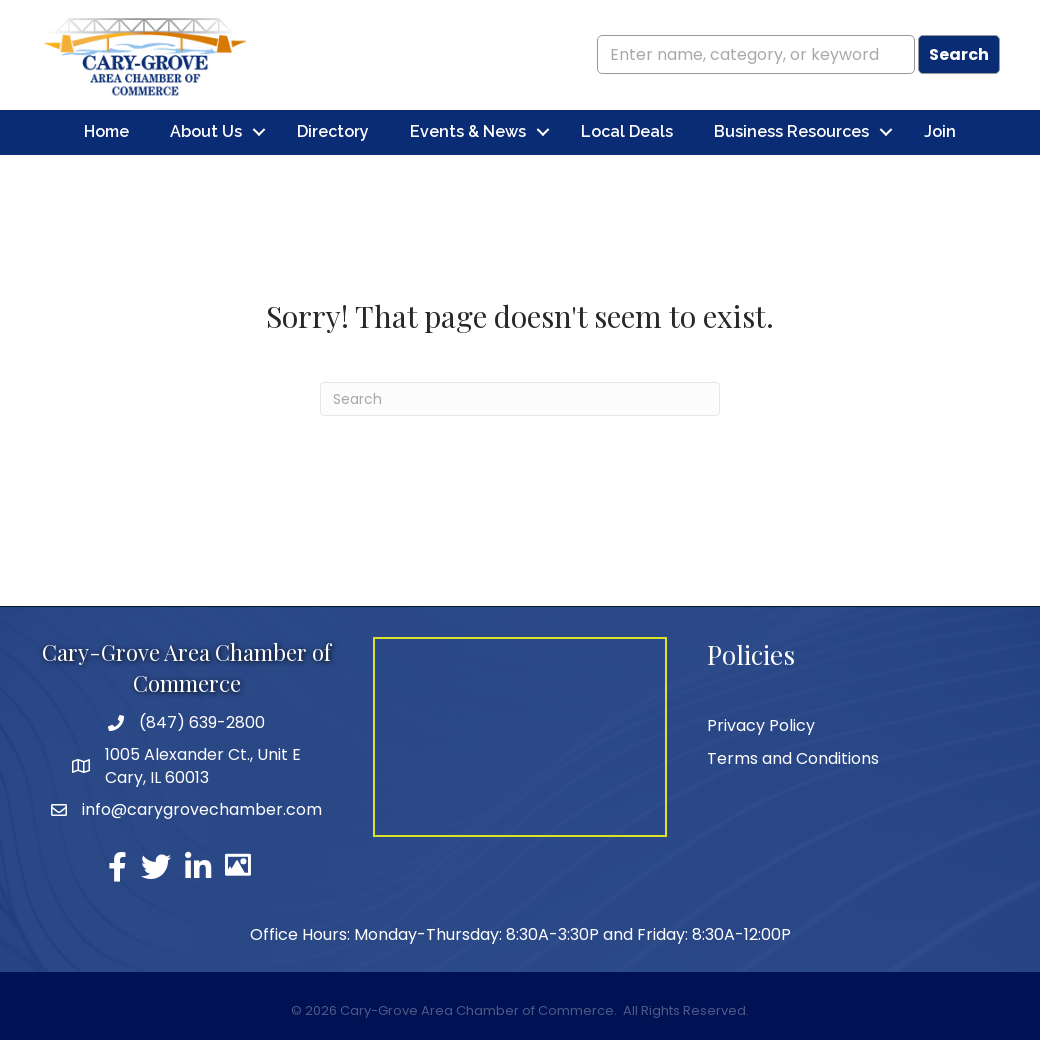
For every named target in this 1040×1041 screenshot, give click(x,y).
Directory (333, 132)
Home (106, 132)
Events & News (468, 132)
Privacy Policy (761, 725)
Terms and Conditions (793, 758)
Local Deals (627, 132)
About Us (206, 132)
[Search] (520, 400)
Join (940, 132)
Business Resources (791, 132)
